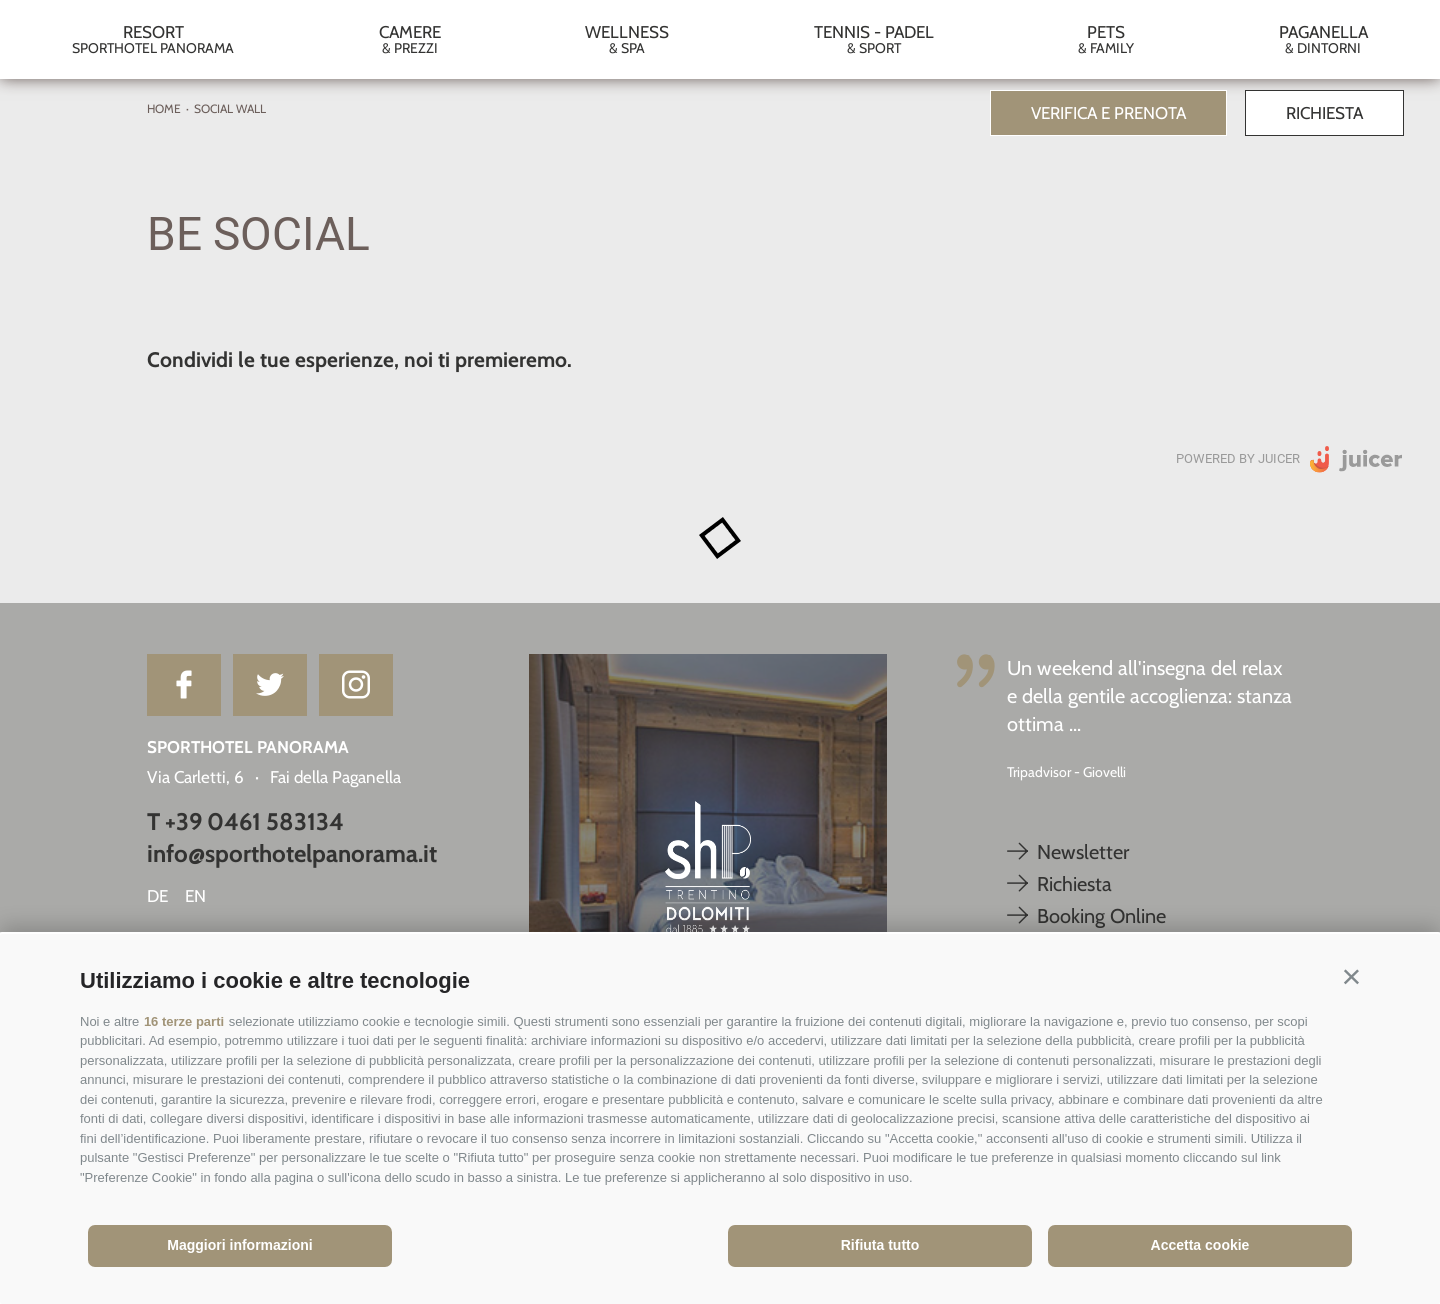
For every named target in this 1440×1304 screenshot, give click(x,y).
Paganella (1324, 39)
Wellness (627, 39)
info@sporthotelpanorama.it (292, 853)
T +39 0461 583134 (245, 821)
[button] (1351, 976)
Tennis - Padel (874, 39)
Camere (410, 39)
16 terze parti (184, 1021)
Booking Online (1086, 916)
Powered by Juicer (1238, 458)
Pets (1106, 39)
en (195, 896)
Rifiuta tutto (880, 1245)
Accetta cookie (1200, 1245)
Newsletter (1068, 852)
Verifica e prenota (1108, 113)
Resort (153, 39)
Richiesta (1324, 113)
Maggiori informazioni (239, 1245)
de (157, 896)
